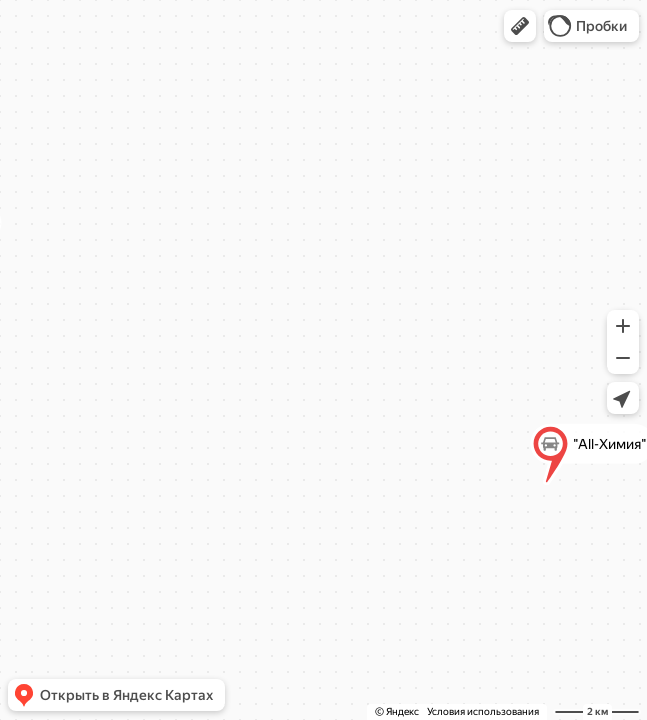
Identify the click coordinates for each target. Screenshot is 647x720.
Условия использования (483, 711)
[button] (520, 26)
